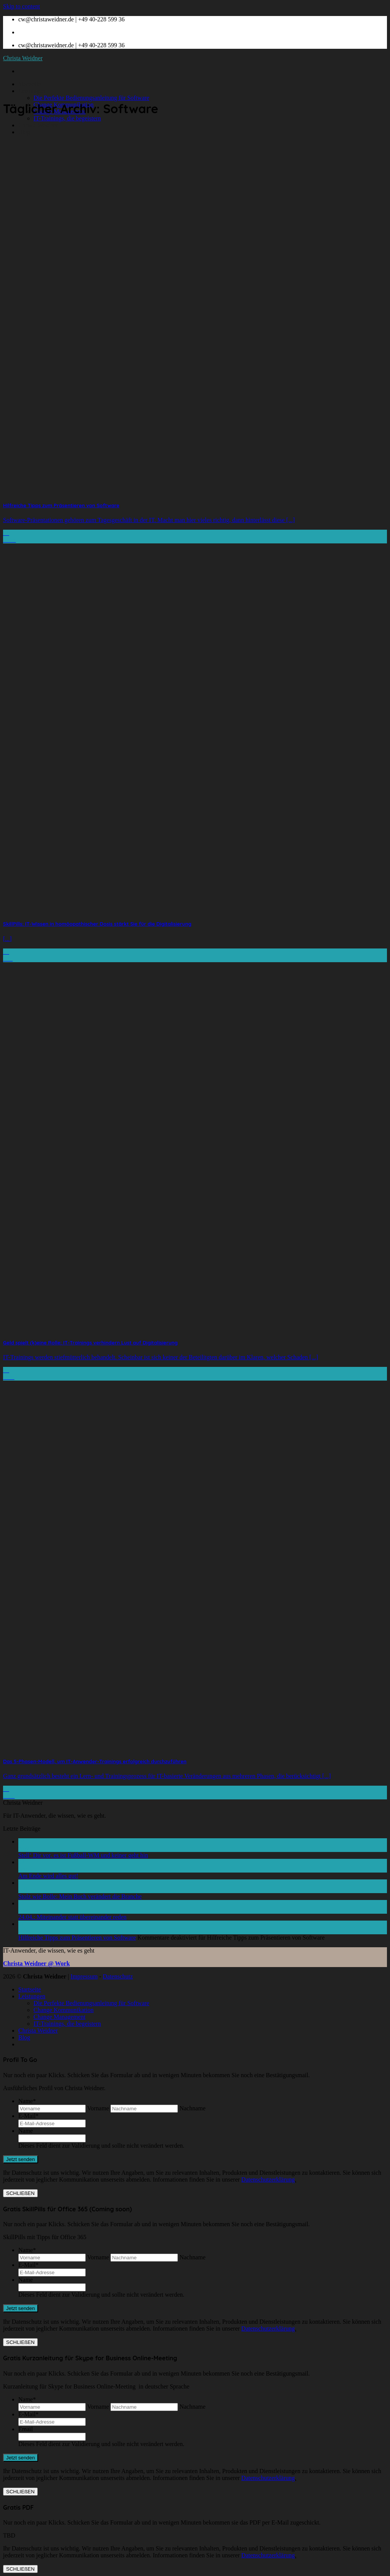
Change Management (59, 2017)
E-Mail (28, 2116)
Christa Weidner (23, 58)
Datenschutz (118, 1976)
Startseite (29, 84)
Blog (24, 132)
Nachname (192, 2108)
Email (25, 2429)
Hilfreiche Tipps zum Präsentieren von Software (77, 1937)
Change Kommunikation (64, 2010)
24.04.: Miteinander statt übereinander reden (72, 1917)
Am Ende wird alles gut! (48, 1876)
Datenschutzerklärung (268, 2179)
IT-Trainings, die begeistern (67, 118)
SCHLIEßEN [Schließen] (20, 2193)
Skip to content (21, 6)
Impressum (84, 1976)
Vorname (98, 2108)
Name (27, 2101)
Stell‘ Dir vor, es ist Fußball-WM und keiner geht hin (83, 1855)
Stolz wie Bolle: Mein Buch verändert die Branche (80, 1896)
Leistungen (31, 91)
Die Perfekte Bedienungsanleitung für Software (91, 98)
